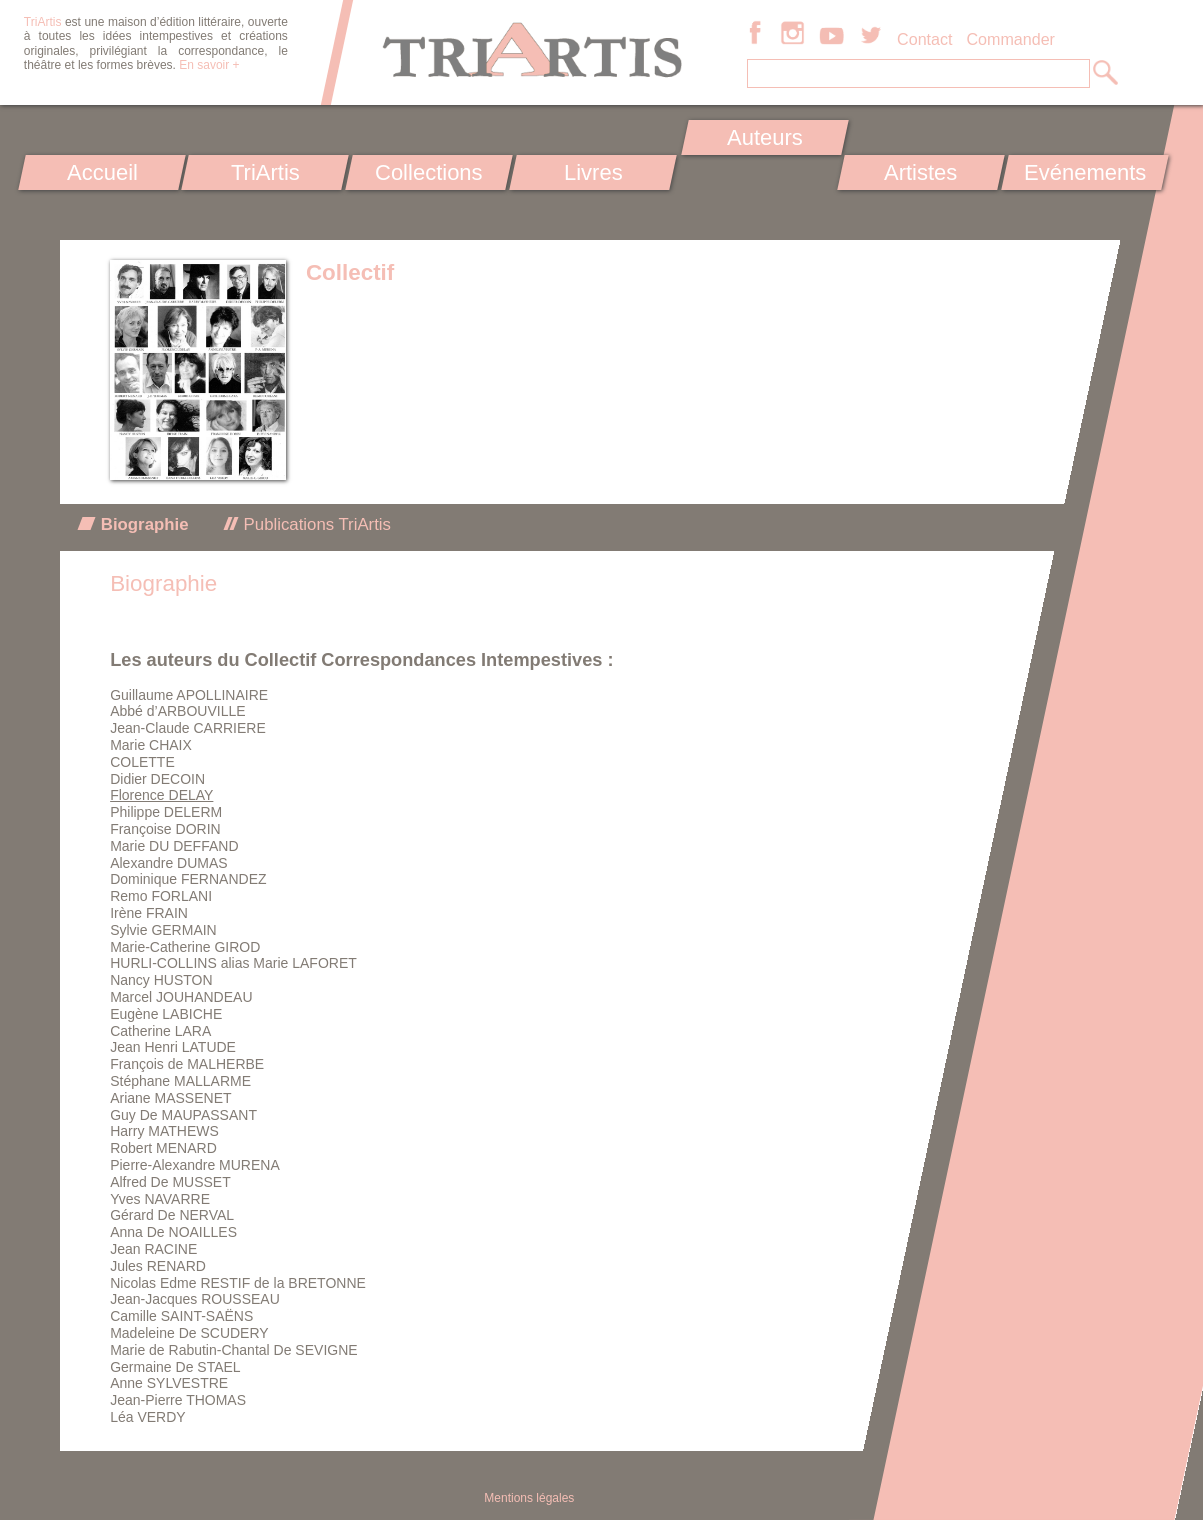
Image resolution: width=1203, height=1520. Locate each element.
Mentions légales (529, 1498)
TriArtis (265, 172)
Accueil (101, 172)
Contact (924, 39)
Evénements (1085, 172)
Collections (429, 172)
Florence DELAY (161, 795)
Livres (593, 172)
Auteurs (765, 137)
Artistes (920, 172)
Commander (1010, 39)
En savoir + (209, 65)
